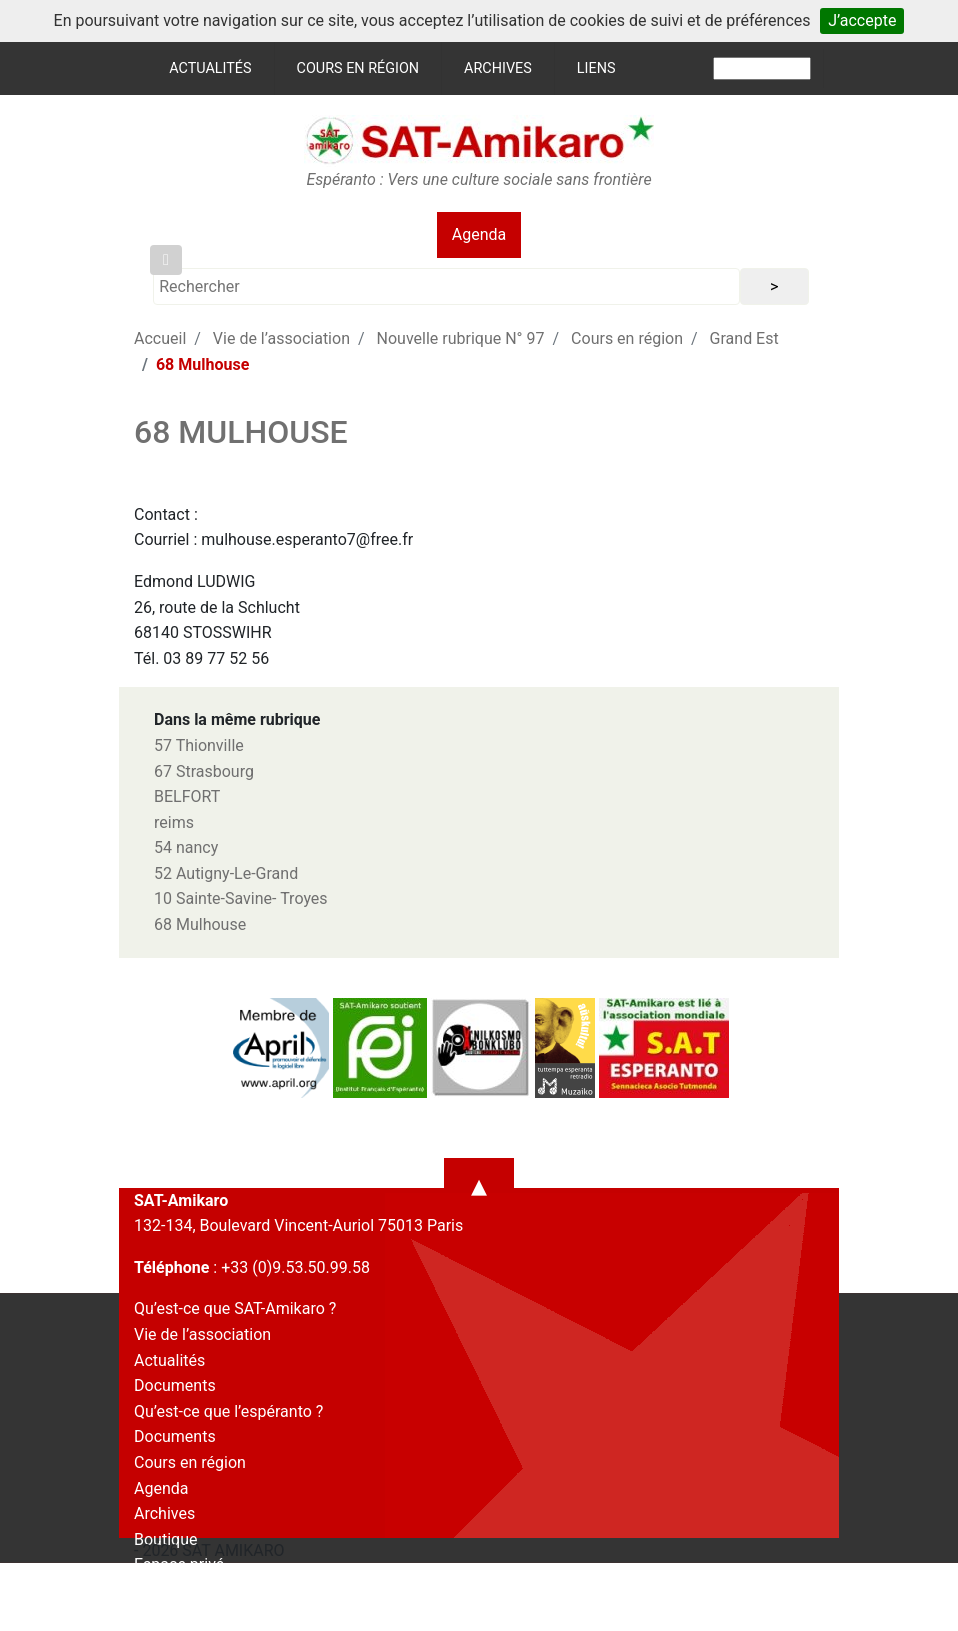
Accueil (160, 338)
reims (174, 822)
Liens (596, 68)
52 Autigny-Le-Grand (226, 873)
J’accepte (862, 20)
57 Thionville (199, 745)
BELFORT (187, 796)
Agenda (479, 234)
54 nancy (186, 847)
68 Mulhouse (200, 924)
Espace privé (179, 1564)
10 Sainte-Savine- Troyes (241, 898)
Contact (162, 1590)
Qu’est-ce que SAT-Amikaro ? (235, 1308)
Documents (175, 1385)
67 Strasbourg (204, 771)
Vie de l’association (281, 338)
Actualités (210, 68)
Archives (498, 68)
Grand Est (744, 338)
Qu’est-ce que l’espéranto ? (228, 1411)
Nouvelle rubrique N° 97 (461, 338)
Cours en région (358, 68)
